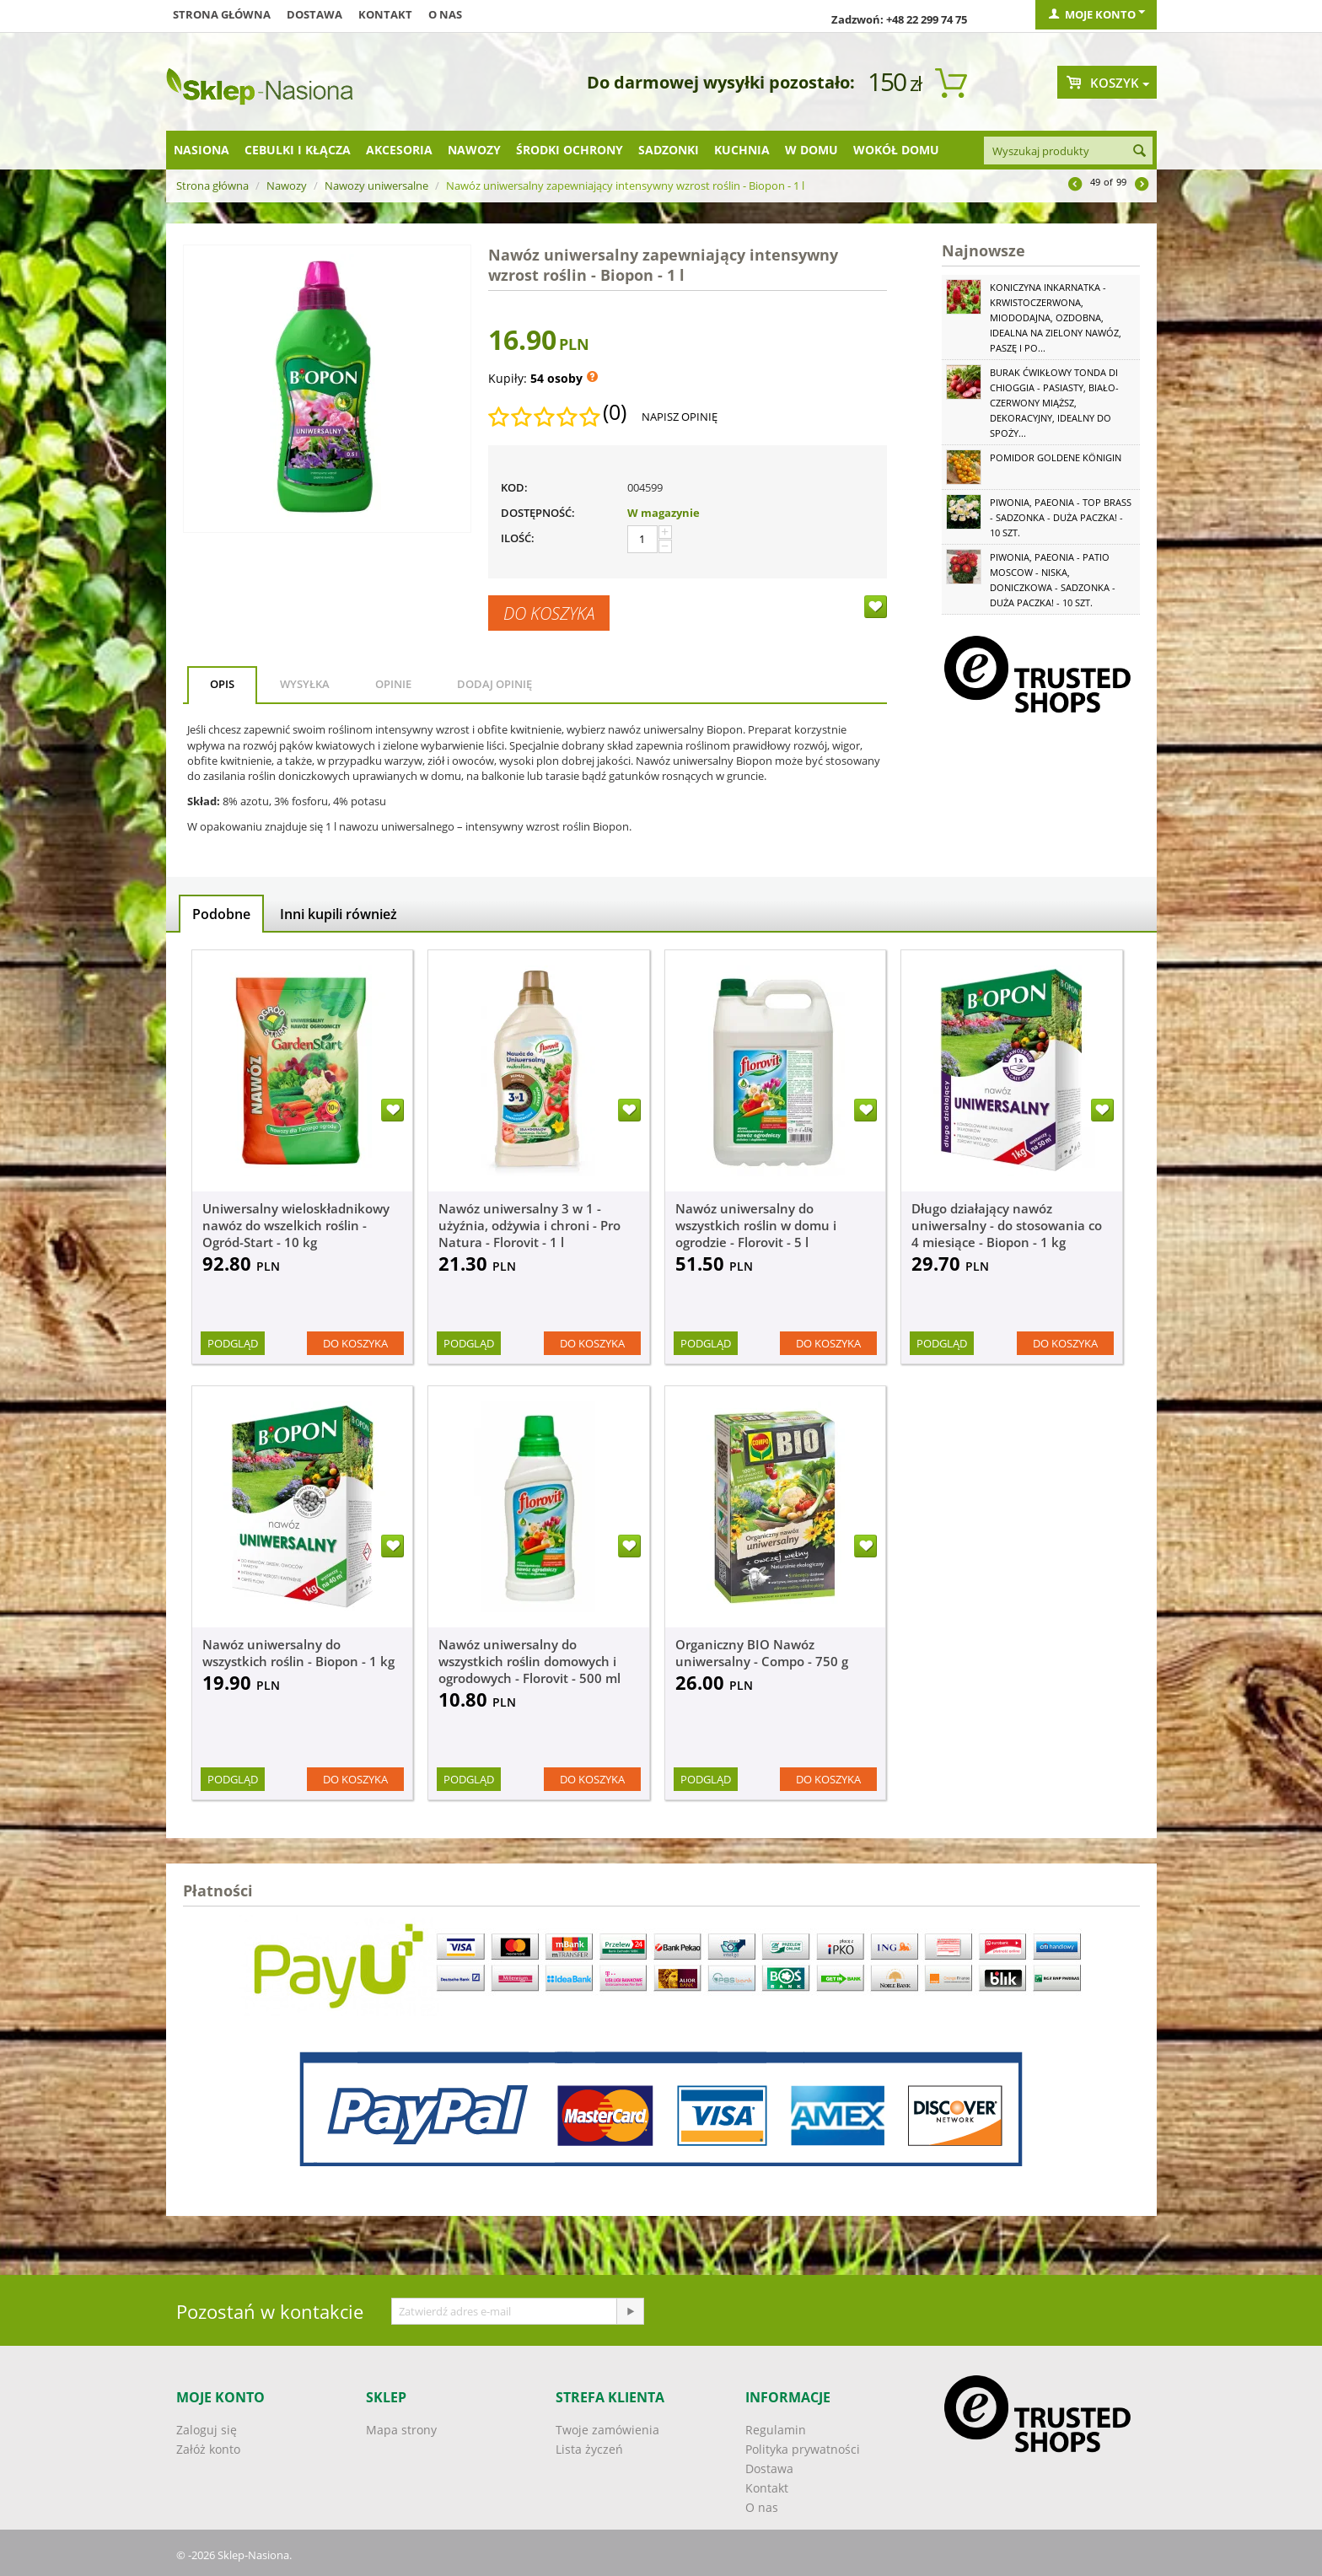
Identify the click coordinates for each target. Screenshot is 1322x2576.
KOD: (514, 487)
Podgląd (232, 1343)
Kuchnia (742, 150)
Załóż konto (208, 2449)
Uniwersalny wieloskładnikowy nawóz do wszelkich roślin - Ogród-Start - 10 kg (296, 1225)
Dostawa (314, 14)
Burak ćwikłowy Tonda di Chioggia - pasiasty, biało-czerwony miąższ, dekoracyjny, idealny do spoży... (1054, 402)
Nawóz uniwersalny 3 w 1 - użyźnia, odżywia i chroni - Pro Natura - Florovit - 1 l (529, 1225)
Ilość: (518, 538)
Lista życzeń (589, 2449)
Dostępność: (538, 512)
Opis (222, 683)
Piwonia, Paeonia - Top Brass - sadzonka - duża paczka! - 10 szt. (1060, 517)
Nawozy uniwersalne (376, 185)
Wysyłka (305, 683)
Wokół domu (896, 150)
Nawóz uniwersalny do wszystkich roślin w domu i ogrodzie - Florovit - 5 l (755, 1225)
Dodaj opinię (494, 683)
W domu (811, 150)
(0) (614, 412)
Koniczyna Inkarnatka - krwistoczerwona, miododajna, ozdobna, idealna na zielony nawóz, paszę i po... (1055, 317)
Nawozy (474, 150)
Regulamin (775, 2430)
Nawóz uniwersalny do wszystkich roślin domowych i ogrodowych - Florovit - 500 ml (529, 1661)
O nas (445, 14)
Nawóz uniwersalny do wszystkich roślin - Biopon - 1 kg (298, 1653)
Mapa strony (401, 2430)
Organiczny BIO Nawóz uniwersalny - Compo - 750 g (761, 1653)
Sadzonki (668, 150)
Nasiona (201, 150)
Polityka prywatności (802, 2449)
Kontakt (385, 14)
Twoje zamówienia (607, 2430)
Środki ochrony (569, 150)
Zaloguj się (206, 2430)
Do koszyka (548, 613)
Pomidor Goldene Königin (1055, 457)
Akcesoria (399, 150)
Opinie (393, 683)
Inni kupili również (338, 914)
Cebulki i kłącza (298, 150)
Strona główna (222, 14)
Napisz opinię (679, 416)
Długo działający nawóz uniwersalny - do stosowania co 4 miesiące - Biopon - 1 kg (1006, 1225)
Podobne (221, 914)
